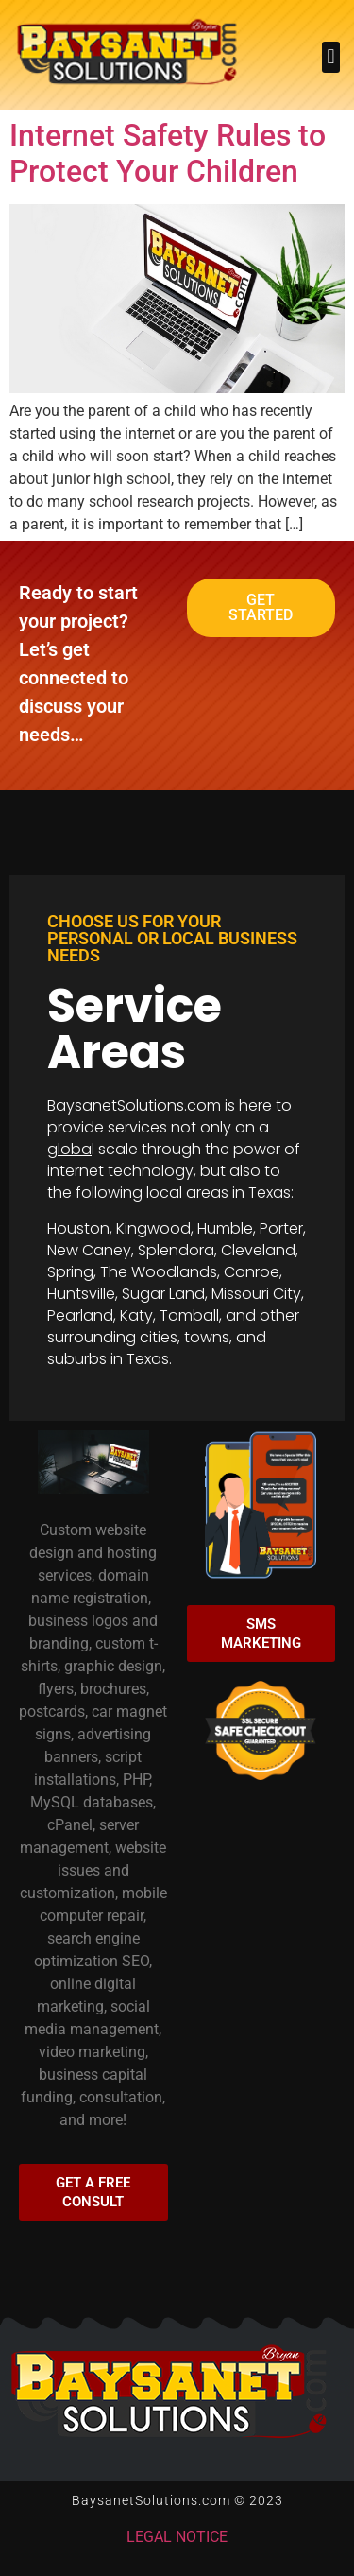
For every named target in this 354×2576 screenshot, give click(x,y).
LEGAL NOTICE (177, 2537)
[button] (331, 57)
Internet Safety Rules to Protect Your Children (167, 153)
